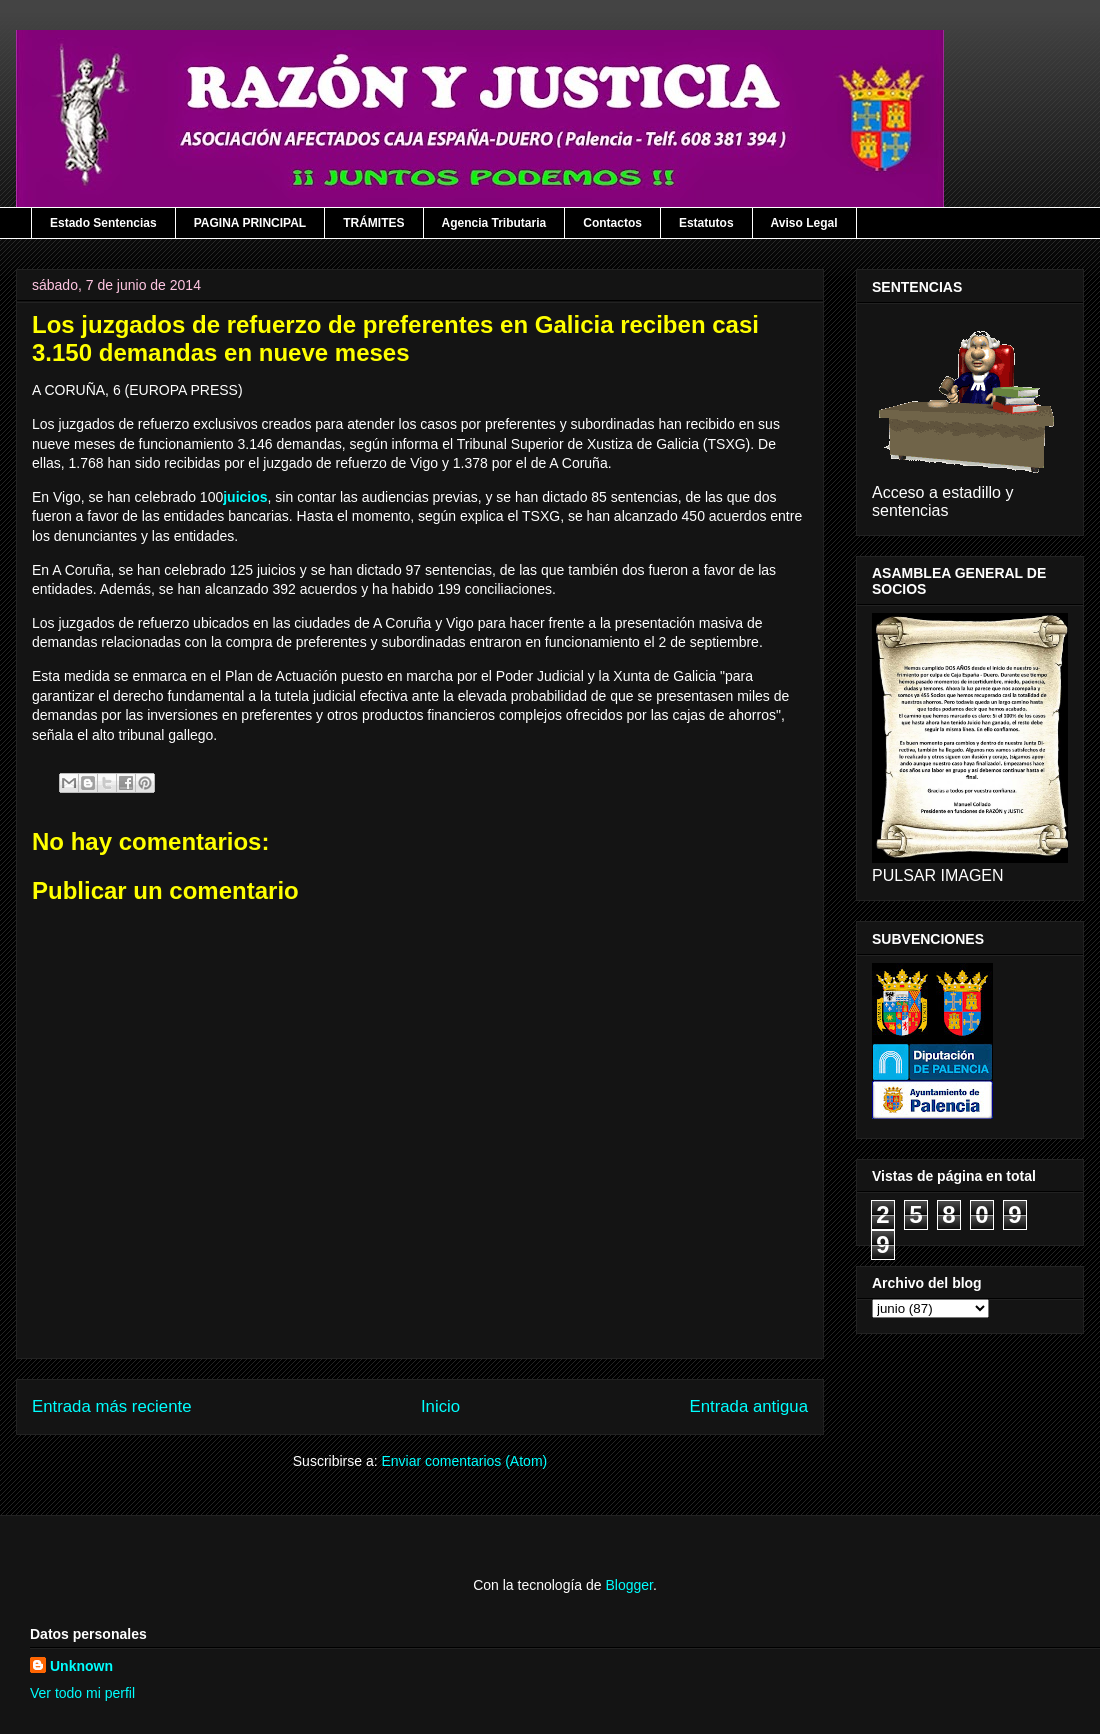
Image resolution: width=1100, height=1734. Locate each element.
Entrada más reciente (112, 1406)
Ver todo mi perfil (82, 1693)
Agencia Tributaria (494, 223)
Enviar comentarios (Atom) (464, 1461)
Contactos (612, 223)
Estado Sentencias (103, 223)
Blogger (628, 1585)
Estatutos (706, 223)
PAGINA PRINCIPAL (250, 223)
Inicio (440, 1406)
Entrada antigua (749, 1406)
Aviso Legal (804, 223)
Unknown (81, 1666)
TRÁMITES (373, 223)
